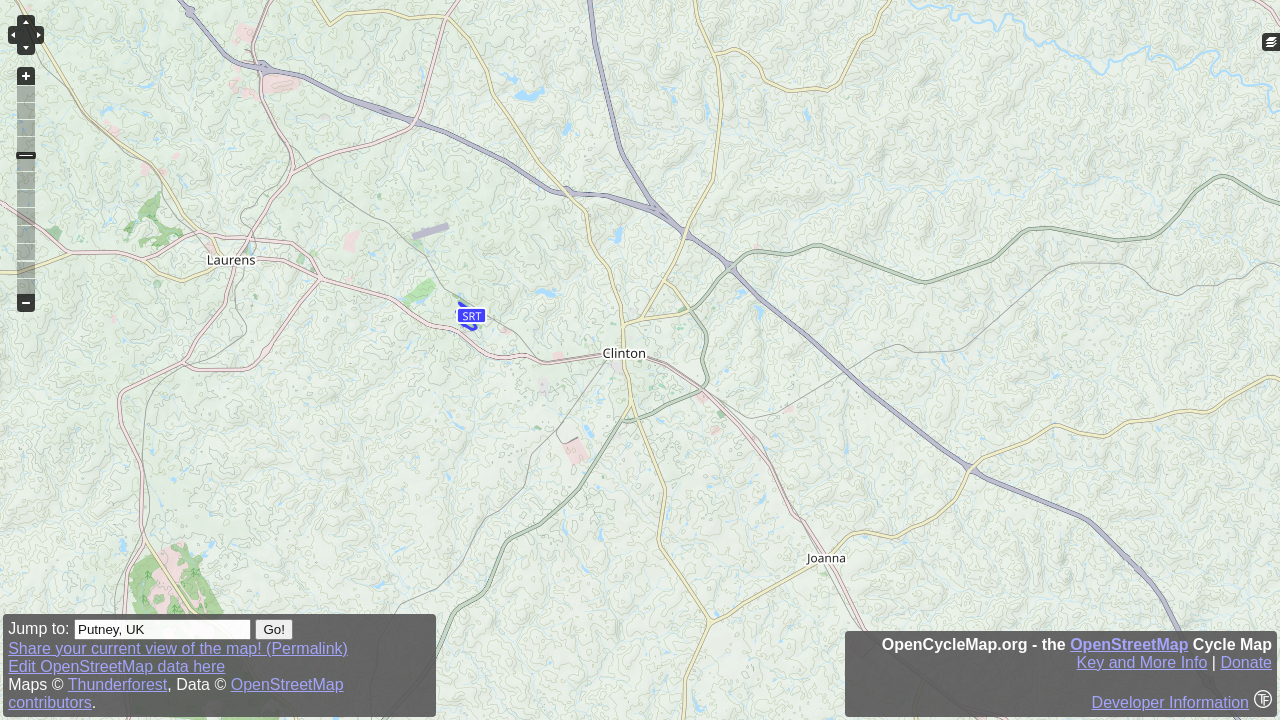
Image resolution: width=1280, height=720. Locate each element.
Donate (1246, 662)
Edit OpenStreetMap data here (116, 666)
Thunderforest (118, 684)
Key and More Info (1142, 662)
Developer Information (1170, 702)
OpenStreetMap (1129, 644)
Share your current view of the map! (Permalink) (178, 648)
